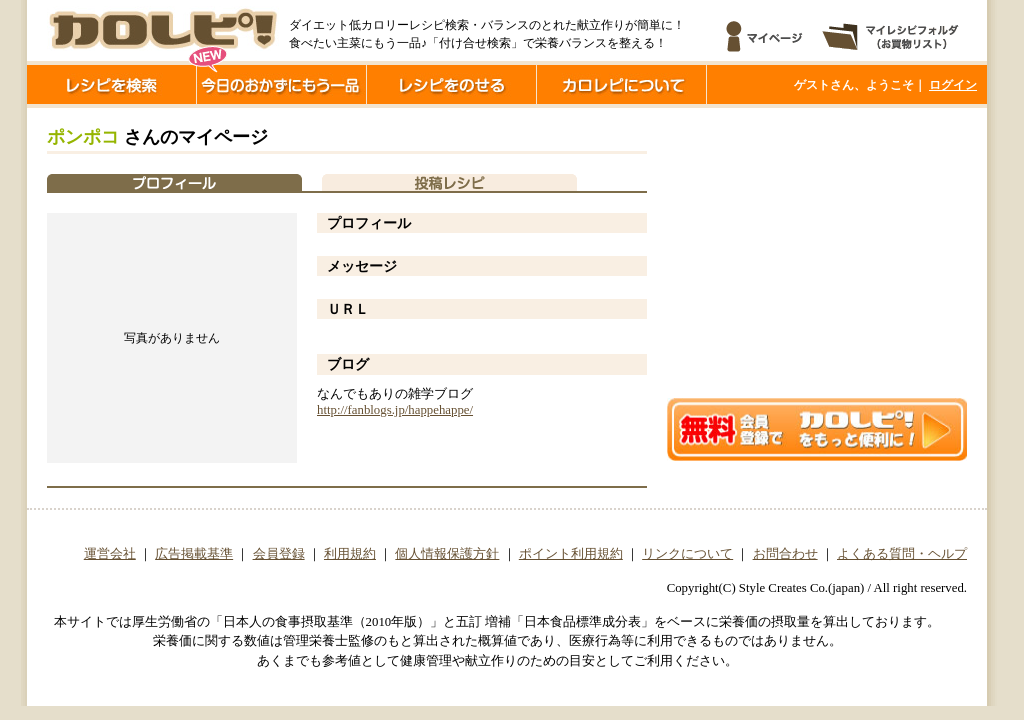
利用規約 (350, 554)
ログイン (953, 85)
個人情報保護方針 (447, 554)
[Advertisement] (817, 253)
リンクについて (687, 554)
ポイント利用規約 (571, 554)
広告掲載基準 (194, 554)
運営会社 (110, 554)
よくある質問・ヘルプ (902, 554)
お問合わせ (785, 554)
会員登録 (279, 554)
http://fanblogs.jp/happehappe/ (395, 410)
